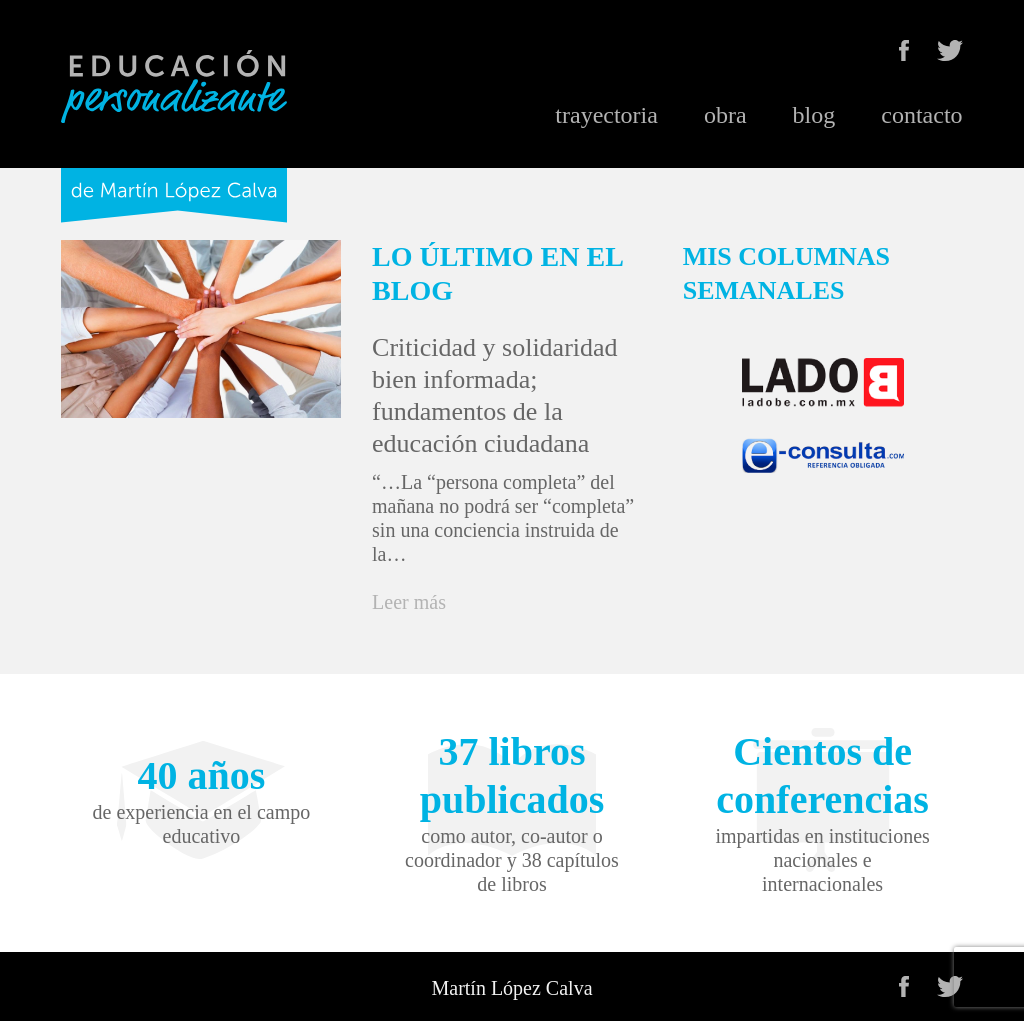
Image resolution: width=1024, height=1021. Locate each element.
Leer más (409, 602)
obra (725, 115)
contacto (921, 115)
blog (814, 115)
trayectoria (606, 115)
